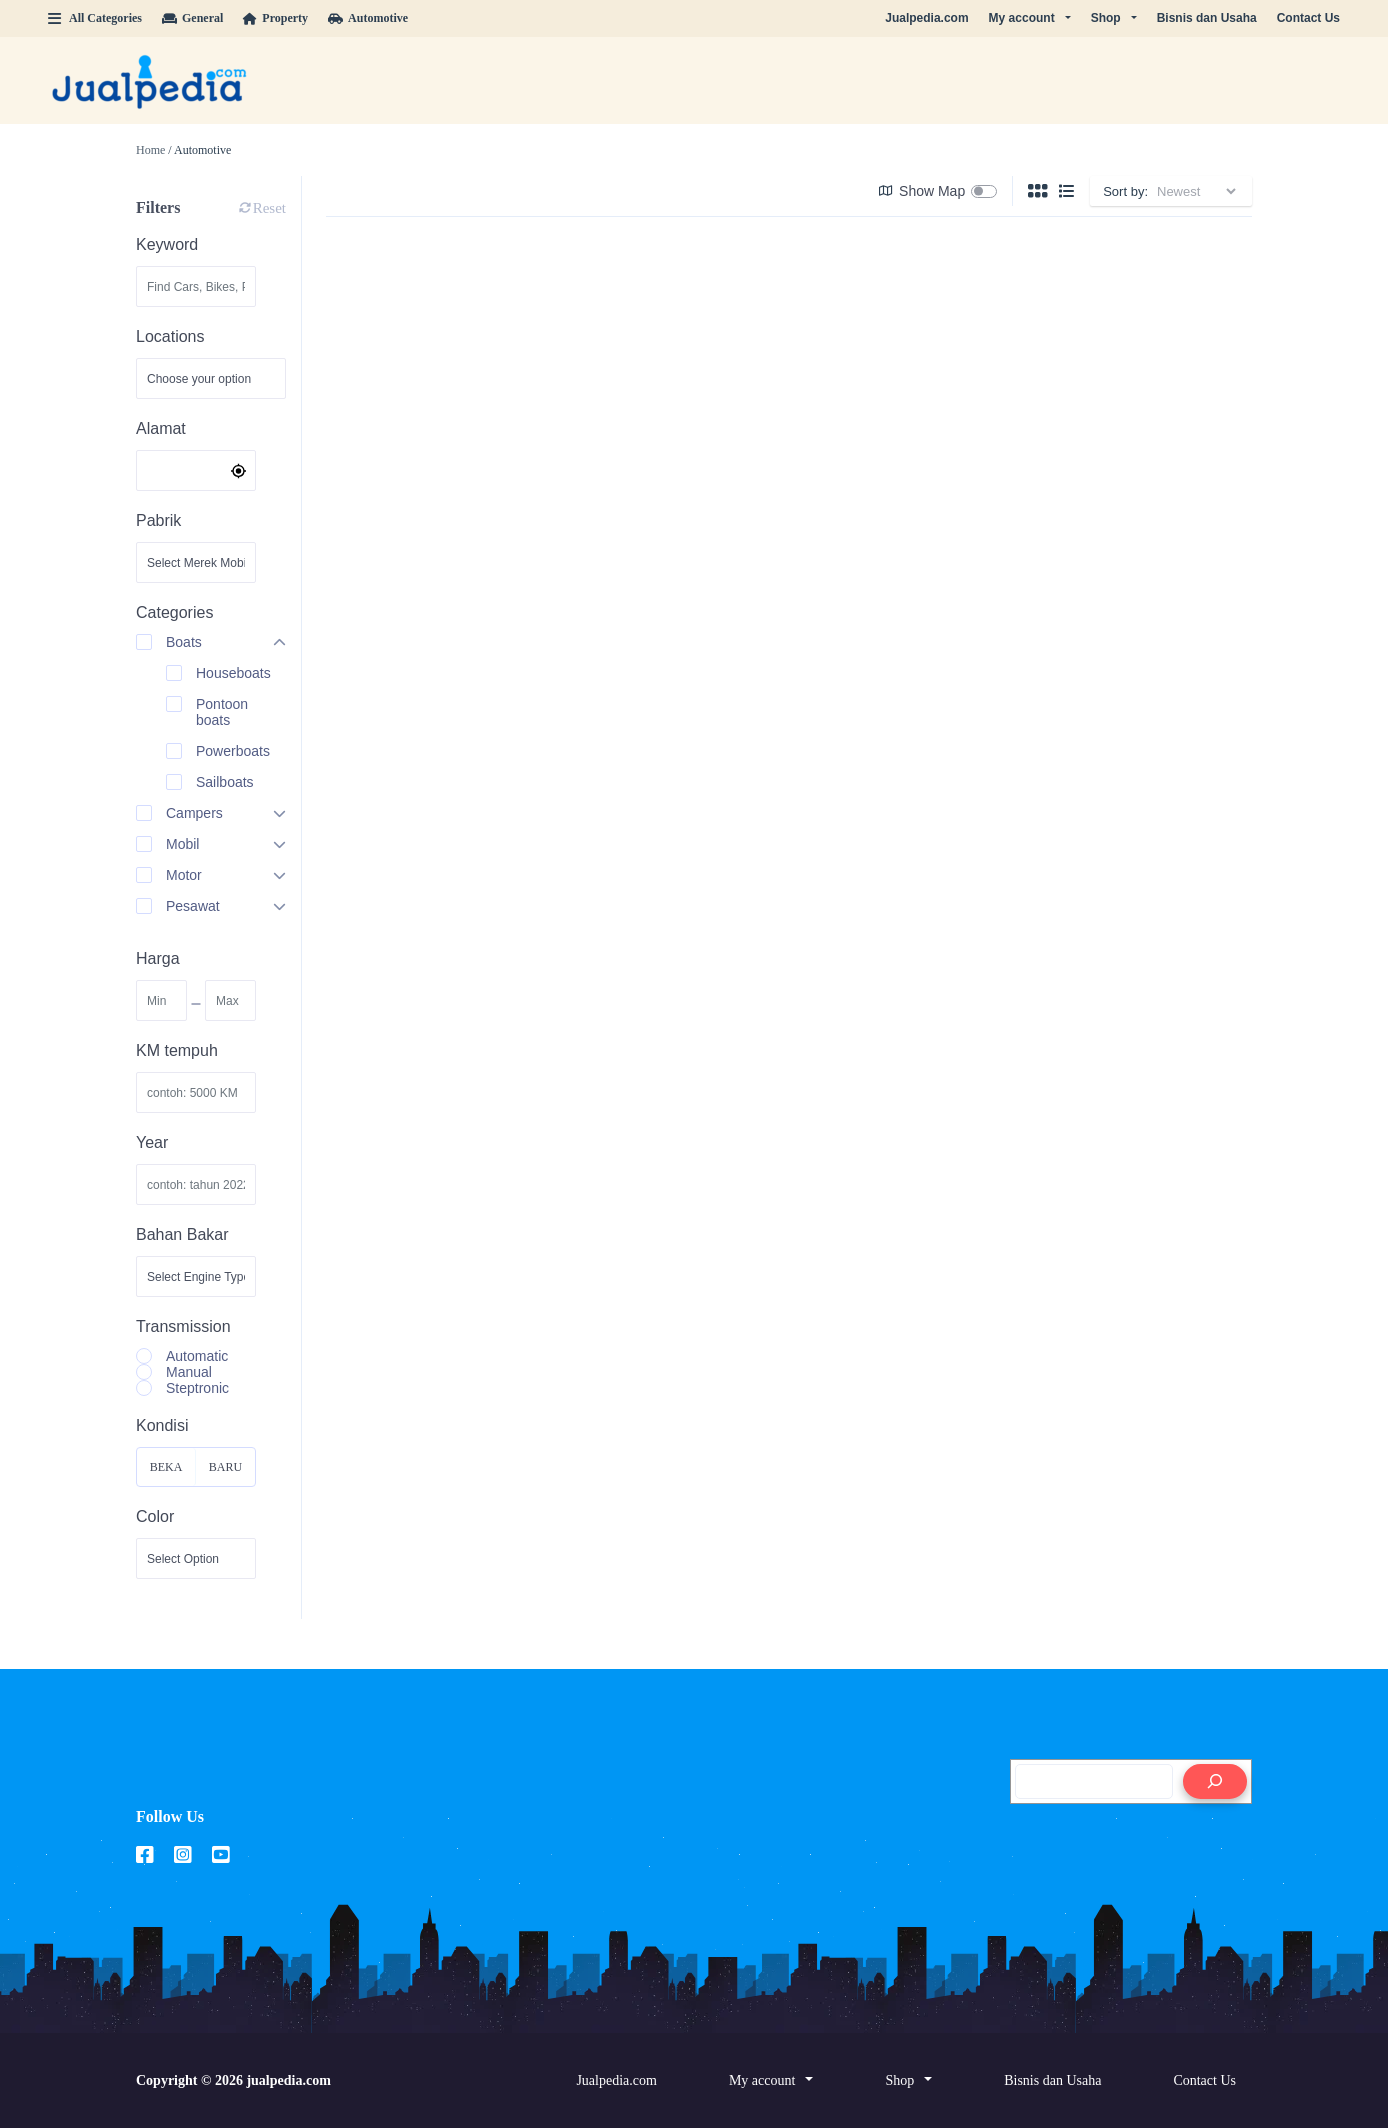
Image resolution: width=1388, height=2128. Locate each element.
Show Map (922, 191)
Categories (174, 612)
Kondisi (162, 1425)
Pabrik (158, 520)
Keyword (167, 244)
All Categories (95, 18)
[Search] (1215, 1781)
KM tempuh (177, 1050)
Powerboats (233, 751)
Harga (158, 958)
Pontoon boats (222, 712)
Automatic (197, 1356)
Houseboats (233, 673)
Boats (184, 642)
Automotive (368, 18)
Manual (189, 1372)
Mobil (182, 844)
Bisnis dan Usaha (1207, 18)
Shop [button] (1106, 18)
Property (275, 18)
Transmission (183, 1326)
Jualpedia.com (926, 18)
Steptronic (197, 1388)
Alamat (161, 428)
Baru (225, 1467)
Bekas (166, 1473)
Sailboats (225, 782)
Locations (170, 336)
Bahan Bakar (182, 1234)
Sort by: (1125, 191)
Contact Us (1308, 18)
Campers (194, 813)
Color (155, 1516)
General (192, 18)
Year (152, 1142)
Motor (184, 875)
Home (150, 150)
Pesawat (193, 906)
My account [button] (1022, 18)
